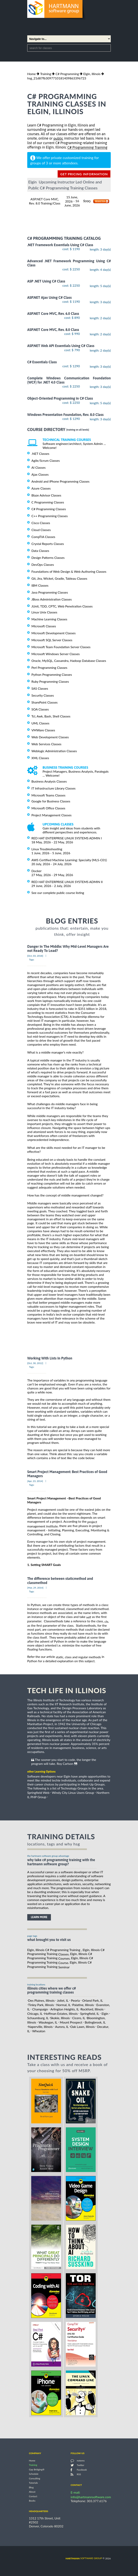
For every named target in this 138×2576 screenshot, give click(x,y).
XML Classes (40, 758)
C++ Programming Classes (49, 516)
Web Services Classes (46, 744)
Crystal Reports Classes (47, 544)
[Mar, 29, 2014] (35, 1587)
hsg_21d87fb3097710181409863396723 (56, 78)
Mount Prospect (71, 2022)
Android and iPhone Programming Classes (60, 481)
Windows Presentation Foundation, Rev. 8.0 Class (65, 415)
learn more (39, 1917)
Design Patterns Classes (48, 557)
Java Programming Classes (49, 592)
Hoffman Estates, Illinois (61, 2013)
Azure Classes (41, 488)
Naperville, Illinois (40, 2026)
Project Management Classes (51, 815)
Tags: (31, 959)
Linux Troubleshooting (46, 849)
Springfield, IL (89, 2013)
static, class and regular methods (78, 1657)
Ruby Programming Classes (50, 681)
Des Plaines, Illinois (41, 2000)
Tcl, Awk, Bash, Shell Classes (50, 716)
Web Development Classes (50, 737)
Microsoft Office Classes (48, 808)
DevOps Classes (42, 564)
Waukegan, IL (48, 2022)
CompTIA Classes (43, 537)
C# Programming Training (87, 148)
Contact (33, 2496)
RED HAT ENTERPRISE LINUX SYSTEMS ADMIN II (67, 882)
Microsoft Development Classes (53, 633)
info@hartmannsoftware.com (91, 2497)
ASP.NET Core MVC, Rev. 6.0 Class (53, 313)
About (32, 2491)
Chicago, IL (35, 2013)
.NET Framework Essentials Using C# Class (60, 245)
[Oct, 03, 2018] (35, 955)
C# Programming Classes (48, 509)
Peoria (75, 2000)
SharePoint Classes (44, 702)
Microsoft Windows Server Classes (55, 654)
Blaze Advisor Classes (46, 495)
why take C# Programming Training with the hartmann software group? (61, 1862)
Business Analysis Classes (49, 781)
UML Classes (40, 723)
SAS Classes (39, 688)
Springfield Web (38, 1792)
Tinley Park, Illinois (41, 2005)
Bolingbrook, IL (95, 2022)
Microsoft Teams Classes (48, 795)
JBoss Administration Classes (51, 599)
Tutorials (33, 2483)
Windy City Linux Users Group (73, 1792)
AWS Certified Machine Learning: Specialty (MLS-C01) (69, 860)
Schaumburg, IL (38, 2018)
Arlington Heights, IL (64, 2009)
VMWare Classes (43, 730)
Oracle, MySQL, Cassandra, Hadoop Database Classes (68, 660)
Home (31, 74)
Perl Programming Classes (49, 667)
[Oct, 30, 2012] (35, 1363)
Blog (31, 2487)
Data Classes (40, 550)
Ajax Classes (40, 474)
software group (84, 2558)
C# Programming (67, 74)
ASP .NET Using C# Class (46, 281)
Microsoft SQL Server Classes (51, 640)
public (58, 138)
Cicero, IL (78, 2018)
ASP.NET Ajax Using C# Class (49, 297)
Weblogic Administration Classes (54, 751)
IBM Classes (39, 585)
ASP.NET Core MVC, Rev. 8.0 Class (53, 330)
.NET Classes (40, 453)
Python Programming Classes (51, 674)
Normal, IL (63, 2005)
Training (45, 74)
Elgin (104, 2013)
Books (32, 2500)
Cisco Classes (40, 523)
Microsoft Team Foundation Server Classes (60, 647)
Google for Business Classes (50, 801)
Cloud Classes (41, 530)
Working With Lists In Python (49, 1358)
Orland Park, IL (92, 2000)
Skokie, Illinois (60, 2018)
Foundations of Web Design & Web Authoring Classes (68, 571)
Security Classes (42, 695)
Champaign (40, 2009)
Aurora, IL (62, 2026)
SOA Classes (40, 709)
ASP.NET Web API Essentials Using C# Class (60, 346)
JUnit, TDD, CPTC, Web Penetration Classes (62, 606)
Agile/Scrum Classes (45, 460)
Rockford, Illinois (92, 2009)
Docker (36, 871)
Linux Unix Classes (44, 612)
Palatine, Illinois (83, 2005)
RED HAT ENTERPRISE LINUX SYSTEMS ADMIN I (66, 838)
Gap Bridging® (36, 2469)
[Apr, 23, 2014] (35, 1481)
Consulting (34, 2478)
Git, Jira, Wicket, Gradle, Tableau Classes (59, 578)
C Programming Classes (47, 502)
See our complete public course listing (57, 893)
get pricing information (84, 174)
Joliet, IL (63, 2000)
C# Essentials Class (42, 362)
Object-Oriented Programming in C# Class (60, 398)
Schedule (33, 2474)
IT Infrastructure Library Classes (53, 788)
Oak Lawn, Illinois (82, 2026)
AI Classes (38, 467)
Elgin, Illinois (91, 74)
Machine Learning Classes (49, 619)
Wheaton (38, 2031)
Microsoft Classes (43, 626)
